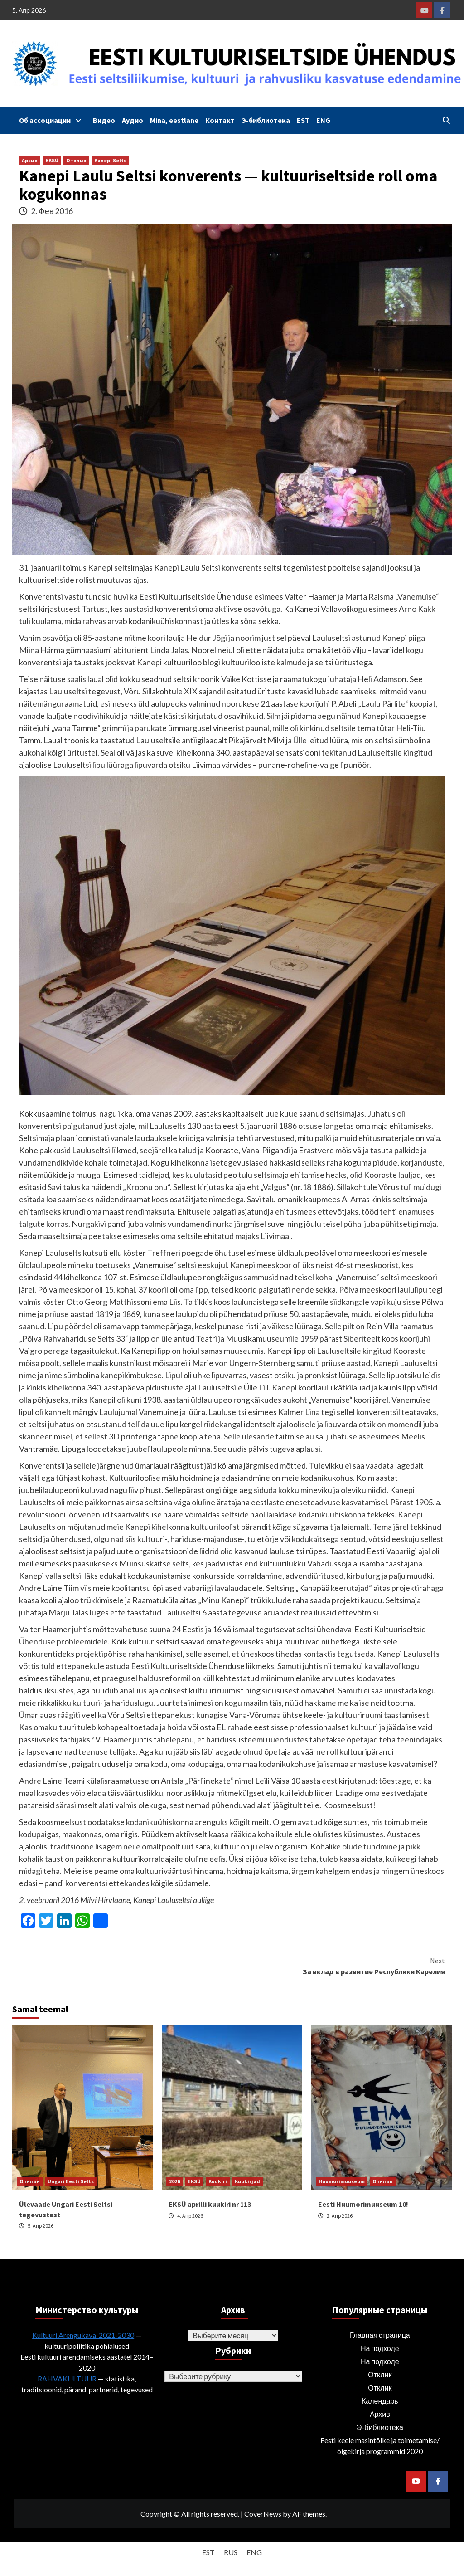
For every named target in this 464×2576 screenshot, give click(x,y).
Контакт (220, 120)
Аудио (132, 120)
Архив (30, 160)
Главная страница (380, 2335)
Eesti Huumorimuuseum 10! (363, 2204)
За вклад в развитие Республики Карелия (338, 1965)
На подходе (380, 2348)
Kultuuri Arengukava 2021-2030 (83, 2335)
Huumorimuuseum (342, 2181)
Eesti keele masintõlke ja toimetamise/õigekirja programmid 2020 (380, 2445)
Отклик (76, 160)
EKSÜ (51, 160)
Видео (104, 120)
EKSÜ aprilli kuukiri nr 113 (210, 2204)
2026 (174, 2181)
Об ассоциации (52, 120)
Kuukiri (217, 2181)
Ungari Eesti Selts (71, 2181)
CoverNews (262, 2513)
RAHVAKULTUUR (67, 2378)
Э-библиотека (266, 120)
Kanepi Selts (110, 160)
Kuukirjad (247, 2181)
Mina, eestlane (174, 120)
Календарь (380, 2400)
